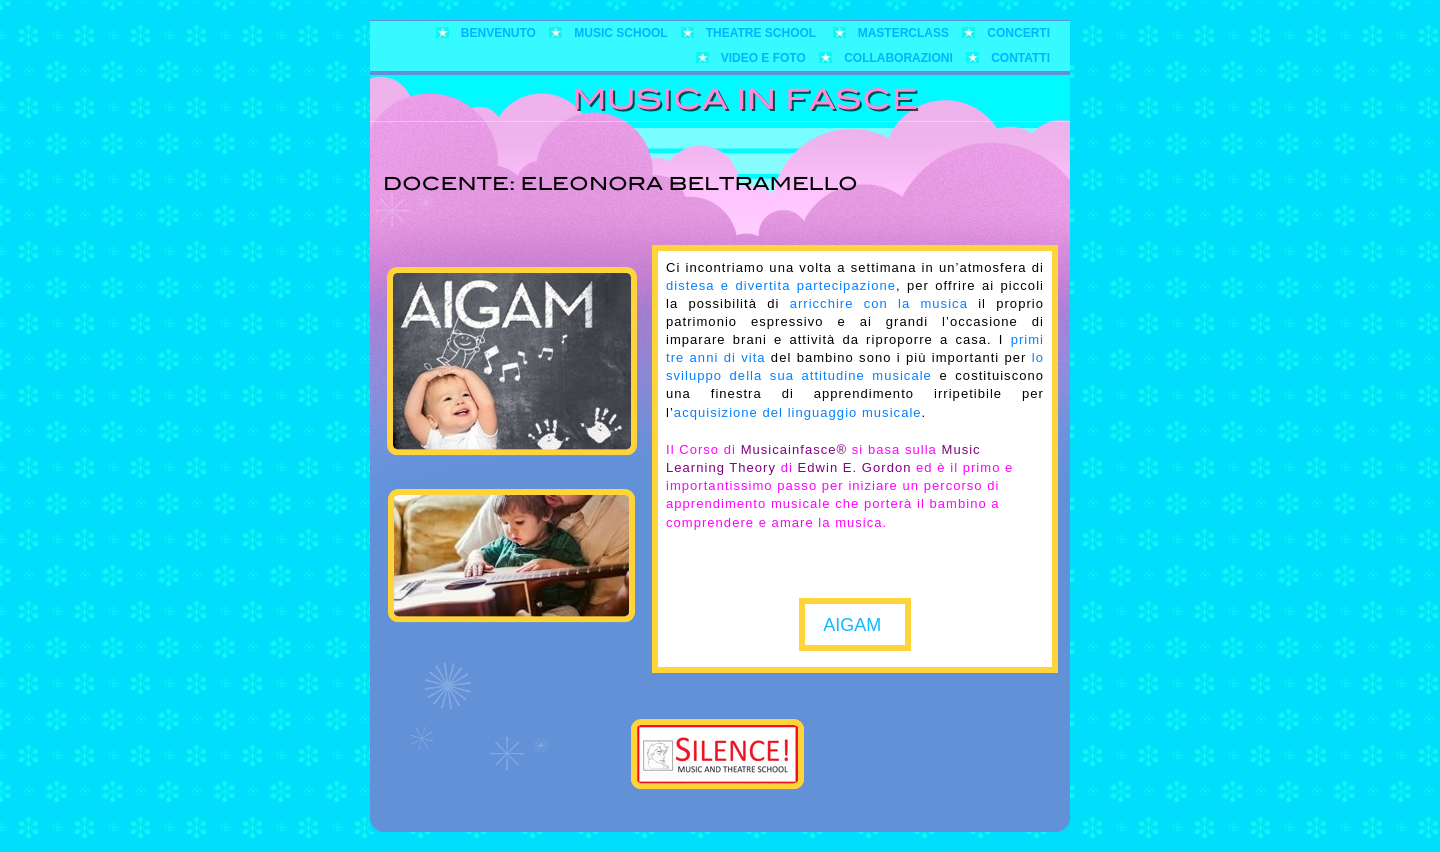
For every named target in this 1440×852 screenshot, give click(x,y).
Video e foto (765, 58)
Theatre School (764, 33)
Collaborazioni (900, 58)
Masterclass (905, 33)
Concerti (1018, 33)
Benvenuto (500, 33)
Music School (622, 33)
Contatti (1020, 58)
